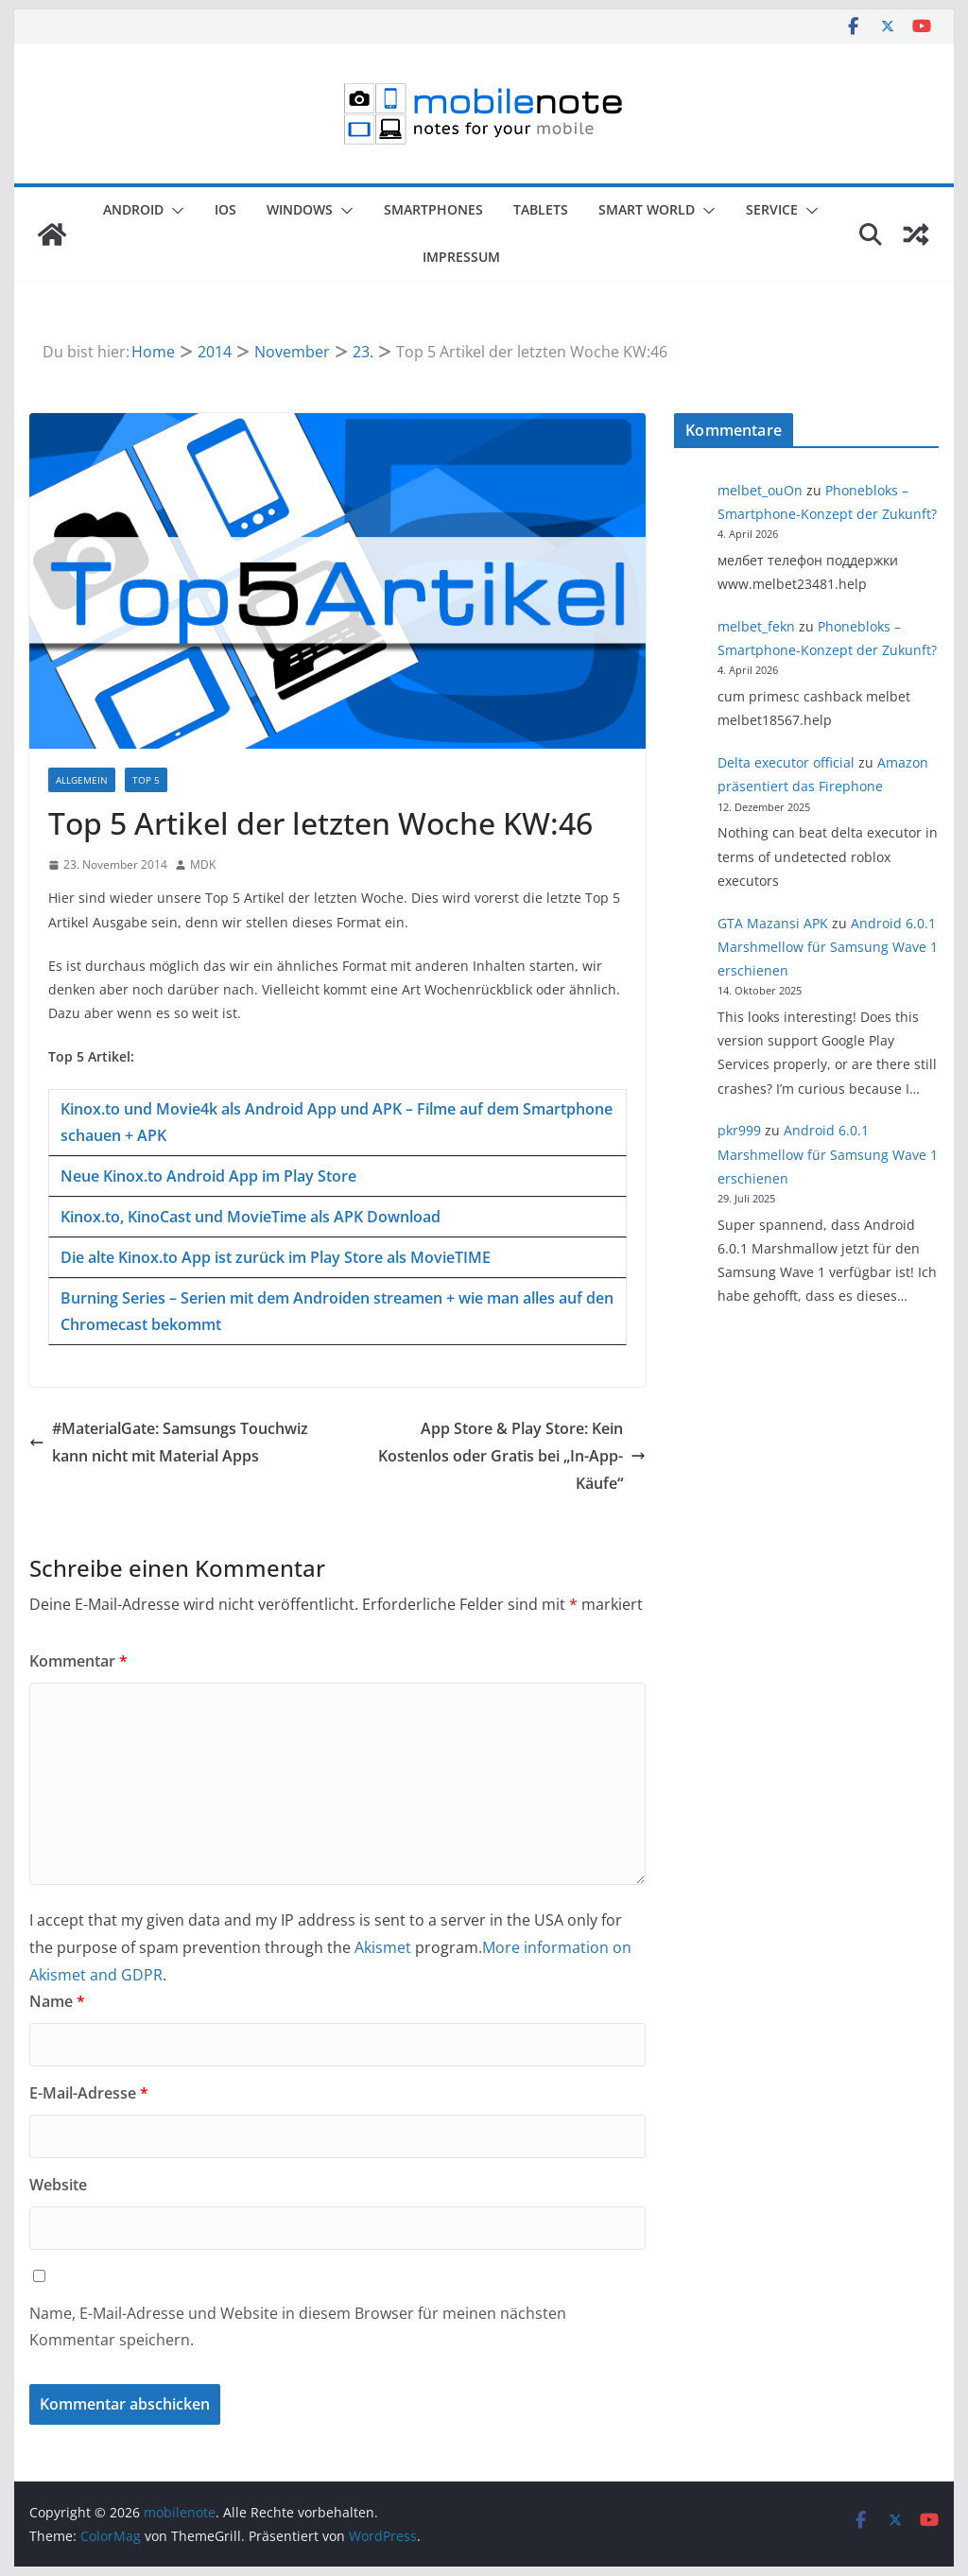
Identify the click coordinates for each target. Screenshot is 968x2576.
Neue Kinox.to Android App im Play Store (208, 1176)
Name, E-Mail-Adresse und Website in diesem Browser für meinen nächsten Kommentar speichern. (297, 2327)
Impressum (461, 257)
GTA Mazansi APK (772, 923)
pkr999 (739, 1130)
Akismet (382, 1947)
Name (57, 2001)
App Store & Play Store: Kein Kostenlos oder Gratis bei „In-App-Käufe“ (512, 1456)
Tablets (540, 209)
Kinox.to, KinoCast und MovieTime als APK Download (250, 1216)
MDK (203, 864)
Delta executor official (786, 762)
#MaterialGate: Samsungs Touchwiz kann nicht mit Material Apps (168, 1442)
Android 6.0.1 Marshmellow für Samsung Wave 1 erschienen (827, 946)
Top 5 (146, 780)
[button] (174, 211)
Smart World (646, 209)
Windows (300, 209)
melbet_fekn (756, 626)
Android (133, 209)
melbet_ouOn (760, 490)
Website (58, 2184)
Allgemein (82, 780)
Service (772, 209)
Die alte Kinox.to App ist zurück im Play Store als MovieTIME (275, 1257)
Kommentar (78, 1661)
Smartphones (433, 209)
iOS (225, 209)
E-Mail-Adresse (88, 2093)
